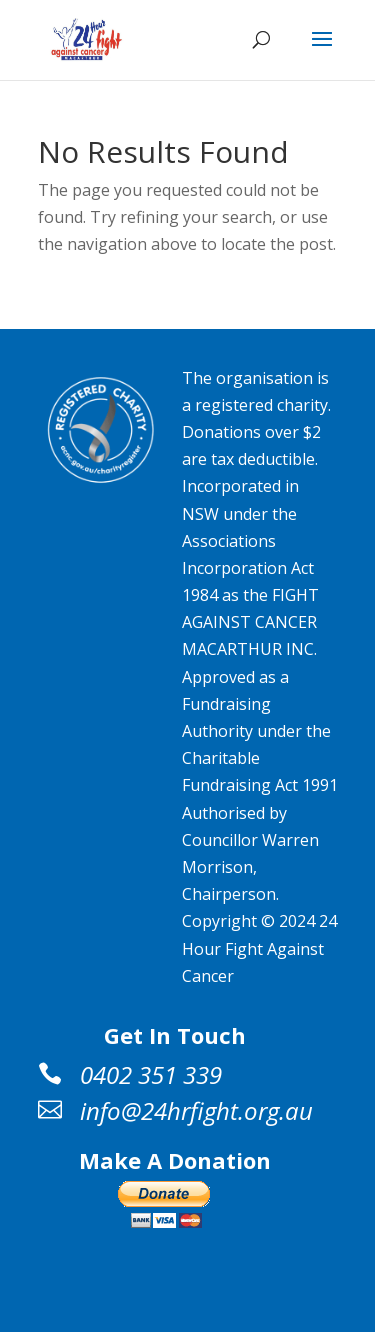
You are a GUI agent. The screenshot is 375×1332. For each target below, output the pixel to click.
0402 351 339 (151, 1074)
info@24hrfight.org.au (196, 1110)
